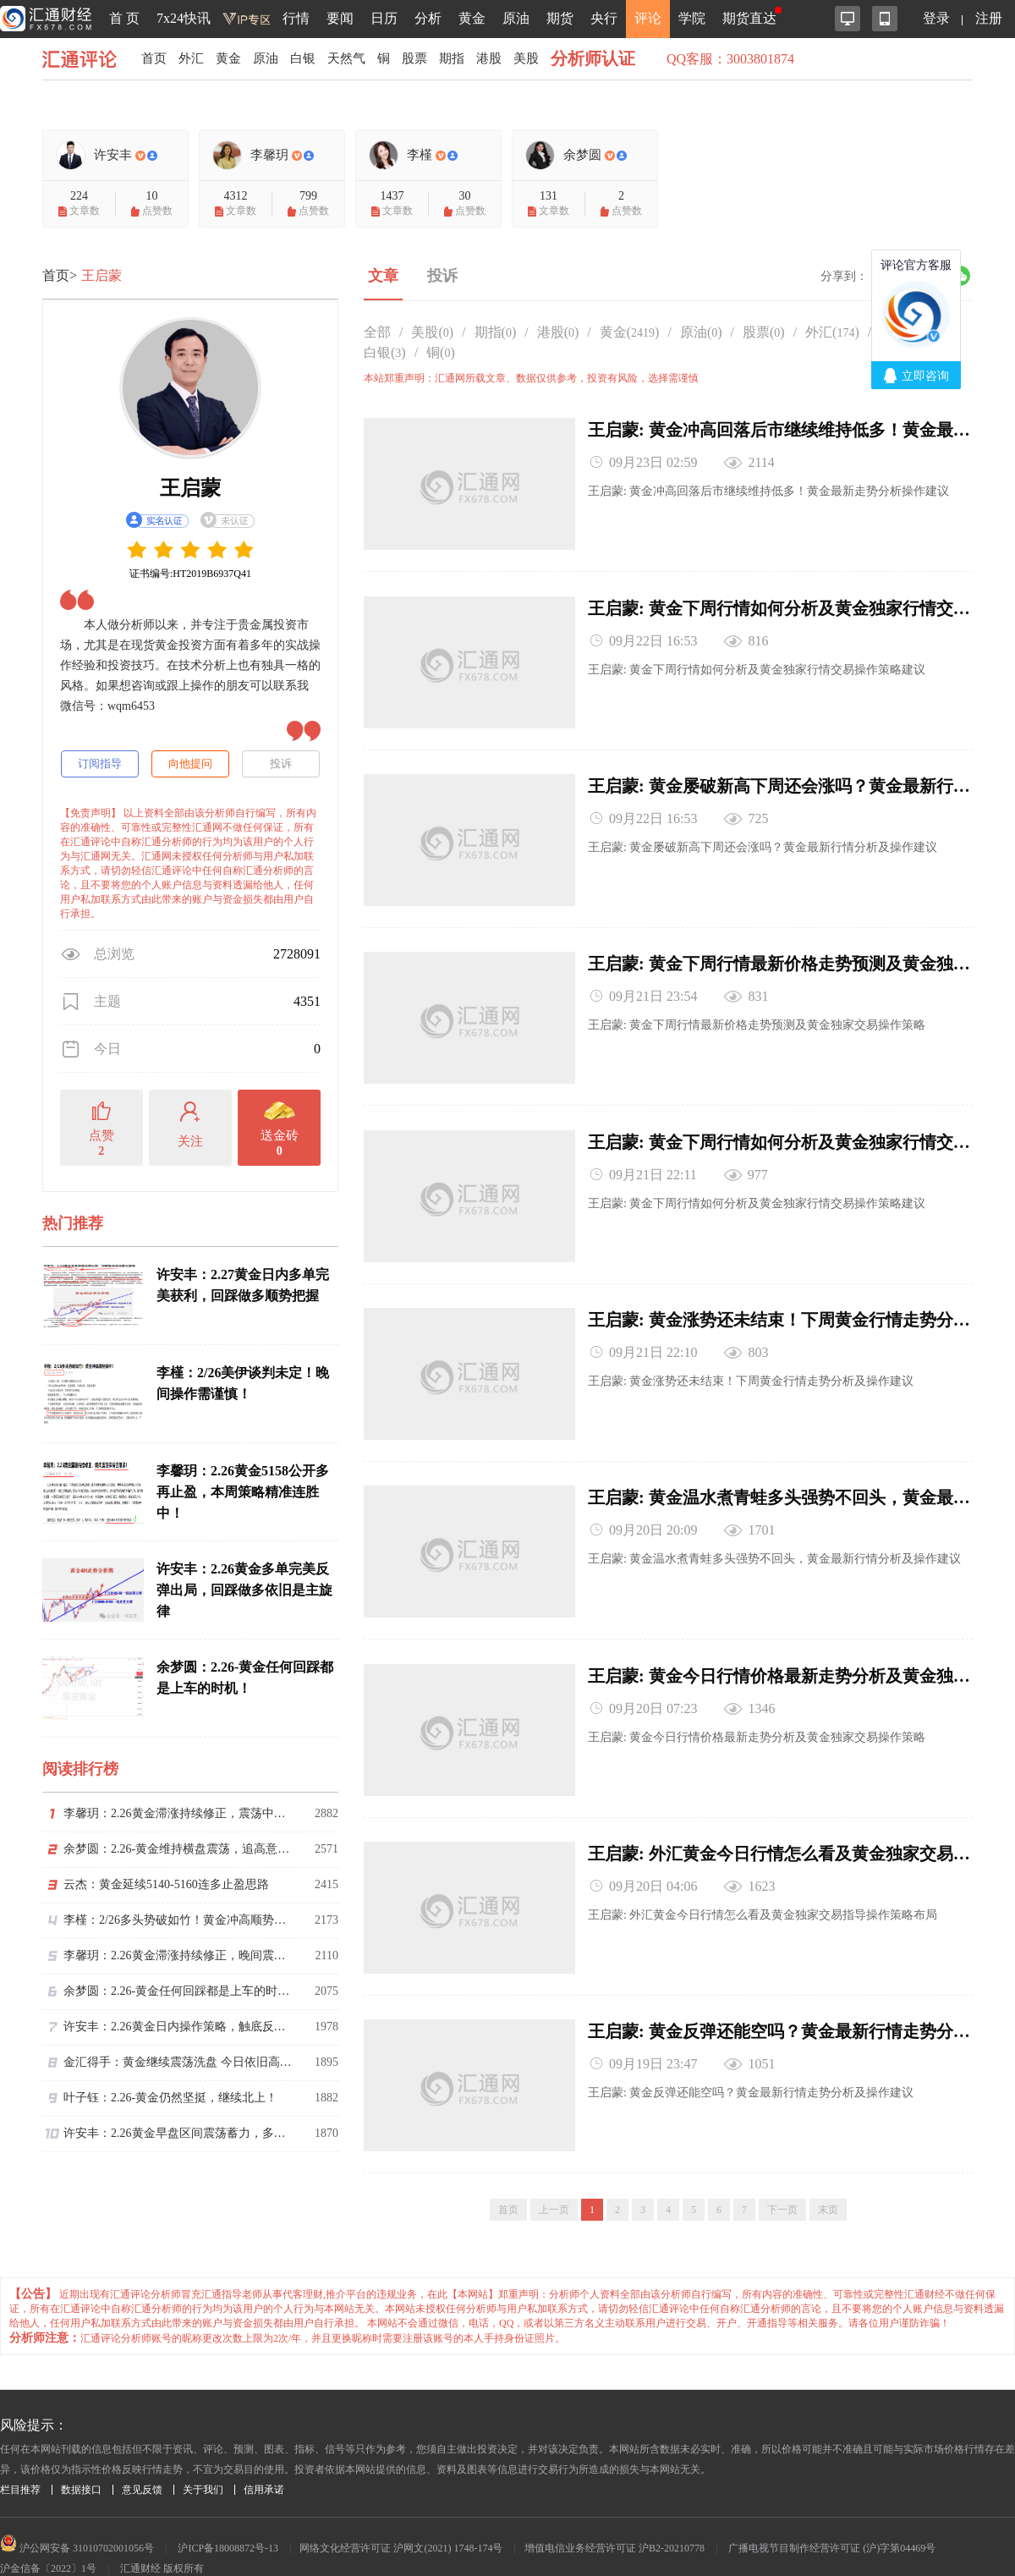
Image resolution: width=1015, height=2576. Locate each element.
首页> (59, 275)
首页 (154, 59)
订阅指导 (100, 763)
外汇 (193, 59)
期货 (559, 18)
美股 (543, 59)
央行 (603, 18)
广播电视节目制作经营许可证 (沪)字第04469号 (831, 2520)
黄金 (472, 18)
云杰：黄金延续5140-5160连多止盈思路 (166, 1884)
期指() (496, 332)
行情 (296, 18)
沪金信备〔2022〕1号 (48, 2540)
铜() (440, 352)
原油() (701, 332)
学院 (691, 18)
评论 (647, 18)
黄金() (630, 332)
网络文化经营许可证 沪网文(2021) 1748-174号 (400, 2520)
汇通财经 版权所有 (162, 2540)
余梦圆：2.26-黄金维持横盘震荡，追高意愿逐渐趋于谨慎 (177, 1849)
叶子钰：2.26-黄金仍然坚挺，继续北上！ (170, 2097)
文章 (383, 275)
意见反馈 (142, 2462)
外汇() (832, 332)
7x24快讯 (183, 18)
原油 (515, 18)
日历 (384, 18)
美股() (432, 332)
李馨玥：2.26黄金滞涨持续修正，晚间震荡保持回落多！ (177, 1955)
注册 (988, 18)
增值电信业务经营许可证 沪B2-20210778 (614, 2520)
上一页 (554, 2182)
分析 (428, 18)
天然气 (356, 59)
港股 (504, 59)
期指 (466, 59)
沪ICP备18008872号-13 (228, 2520)
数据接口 (81, 2462)
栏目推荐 (20, 2462)
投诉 (281, 763)
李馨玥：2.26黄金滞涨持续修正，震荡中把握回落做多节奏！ (177, 1813)
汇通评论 (84, 58)
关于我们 (203, 2462)
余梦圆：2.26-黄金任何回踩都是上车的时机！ (177, 1991)
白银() (385, 352)
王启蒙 (101, 275)
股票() (764, 332)
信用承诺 (264, 2462)
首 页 (124, 18)
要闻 (340, 18)
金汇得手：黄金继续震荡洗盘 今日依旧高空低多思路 (177, 2062)
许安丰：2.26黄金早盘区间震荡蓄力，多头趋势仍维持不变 (177, 2133)
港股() (558, 332)
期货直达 (749, 18)
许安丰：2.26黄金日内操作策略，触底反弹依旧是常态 (177, 2026)
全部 (377, 332)
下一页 (782, 2182)
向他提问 (190, 763)
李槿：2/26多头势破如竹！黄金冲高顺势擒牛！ (177, 1920)
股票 (427, 59)
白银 (310, 59)
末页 (828, 2182)
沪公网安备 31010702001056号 (77, 2520)
